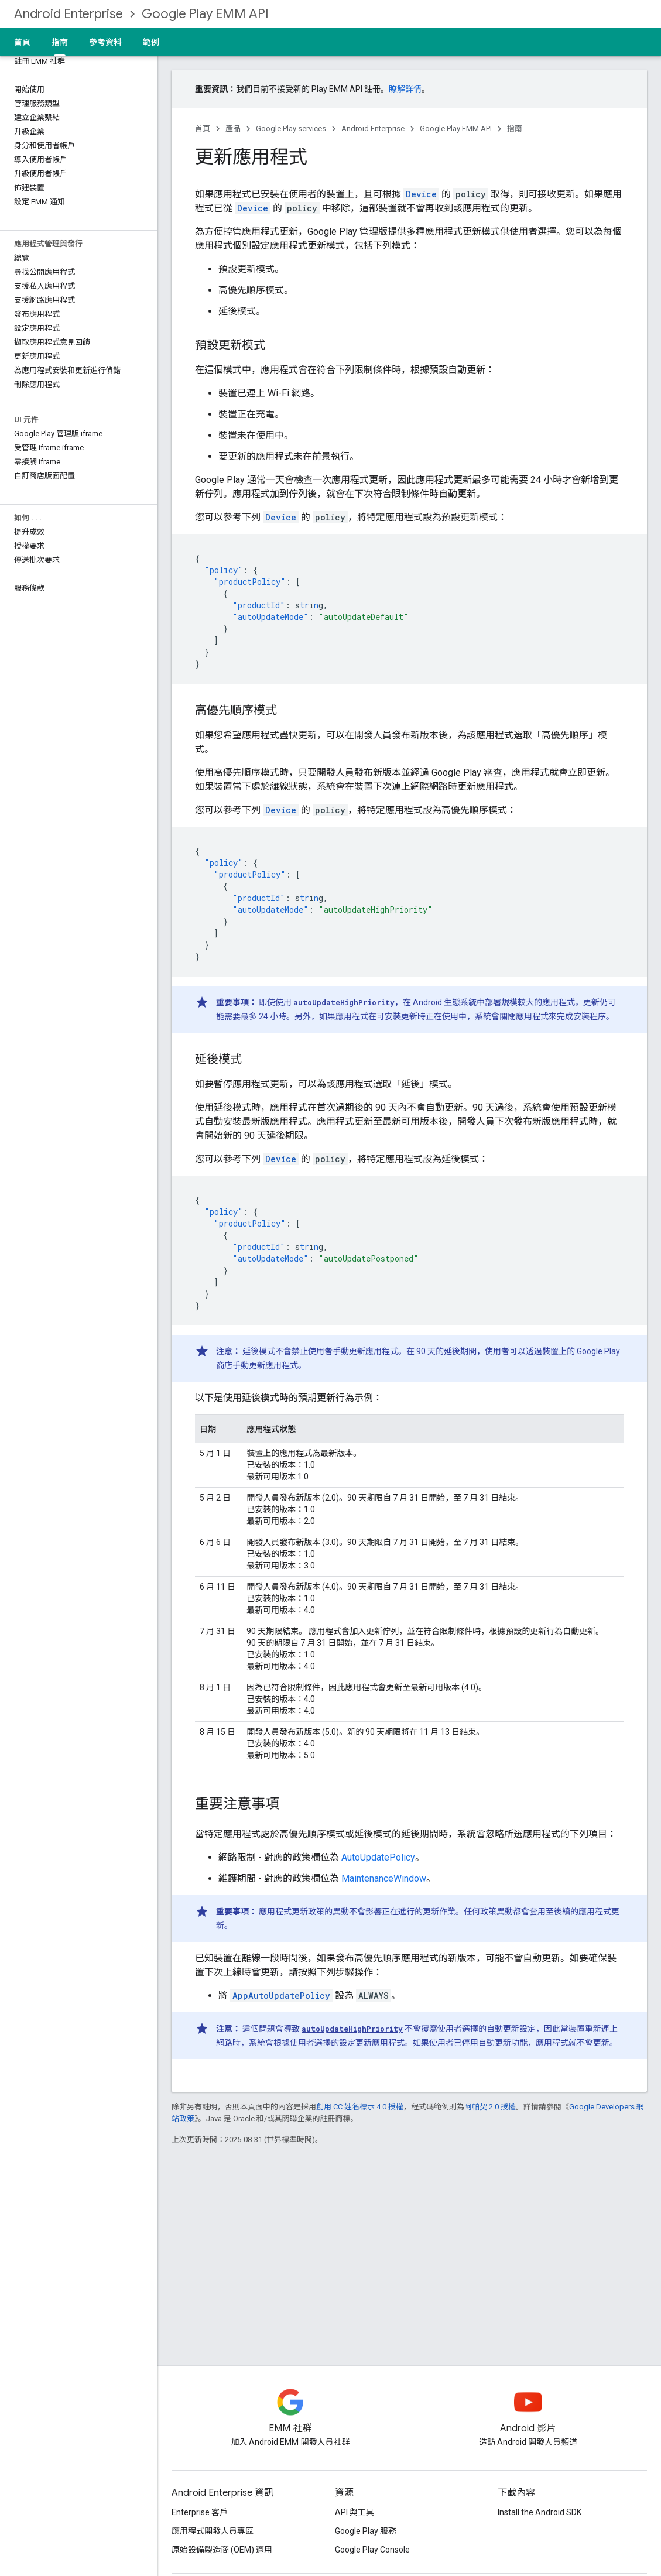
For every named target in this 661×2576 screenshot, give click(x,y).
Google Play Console (372, 2549)
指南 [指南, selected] (60, 42)
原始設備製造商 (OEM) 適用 (222, 2549)
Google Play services (291, 128)
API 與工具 (354, 2512)
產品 (233, 128)
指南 (514, 128)
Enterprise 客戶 (200, 2512)
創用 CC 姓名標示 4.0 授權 (359, 2106)
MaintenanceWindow (383, 1878)
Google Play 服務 (365, 2531)
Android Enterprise (68, 14)
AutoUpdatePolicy (378, 1857)
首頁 (22, 42)
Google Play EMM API (205, 14)
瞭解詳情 (405, 89)
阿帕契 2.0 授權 (490, 2106)
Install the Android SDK (539, 2512)
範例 (151, 42)
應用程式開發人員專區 (213, 2531)
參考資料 (105, 42)
